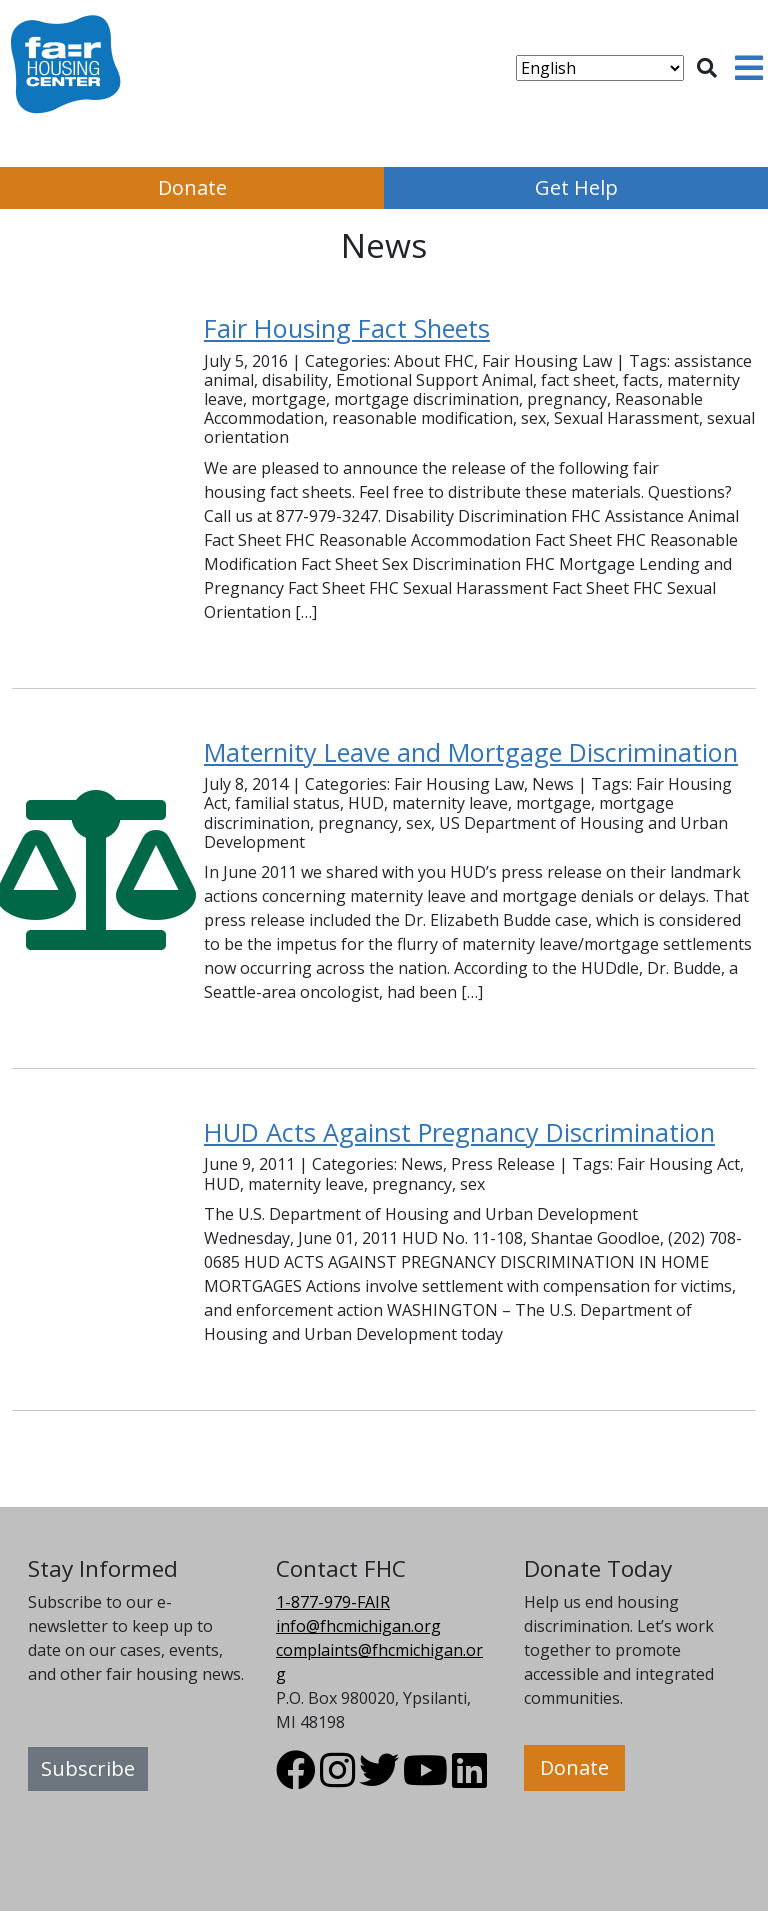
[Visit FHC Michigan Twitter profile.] (379, 1779)
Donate (192, 187)
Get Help (576, 187)
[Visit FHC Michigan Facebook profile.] (296, 1779)
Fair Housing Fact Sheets (347, 328)
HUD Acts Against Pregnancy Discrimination (459, 1132)
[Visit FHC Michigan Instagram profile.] (337, 1779)
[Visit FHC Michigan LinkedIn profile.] (469, 1779)
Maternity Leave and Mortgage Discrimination (471, 752)
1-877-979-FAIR (333, 1602)
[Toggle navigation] (749, 68)
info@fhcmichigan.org (358, 1626)
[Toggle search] (707, 68)
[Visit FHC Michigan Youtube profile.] (425, 1779)
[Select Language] (600, 68)
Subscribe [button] (88, 1768)
